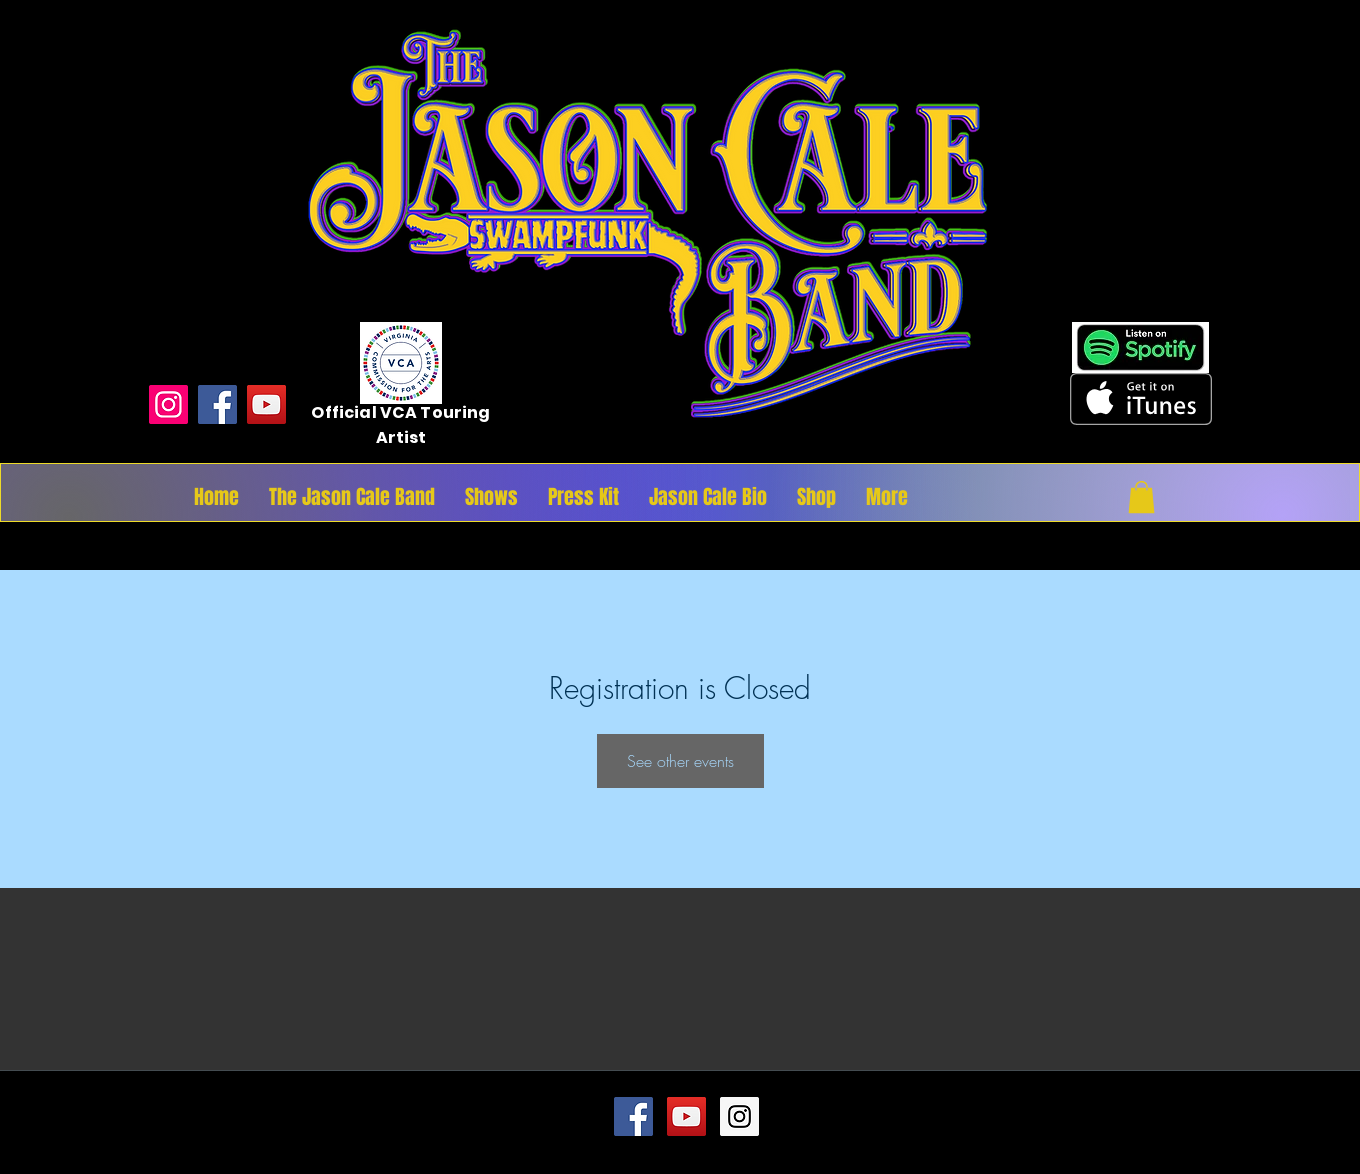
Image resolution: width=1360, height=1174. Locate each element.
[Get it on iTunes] (1141, 399)
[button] (1141, 497)
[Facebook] (217, 404)
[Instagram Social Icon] (739, 1116)
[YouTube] (266, 404)
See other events (680, 761)
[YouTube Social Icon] (686, 1116)
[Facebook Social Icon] (633, 1116)
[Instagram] (168, 404)
